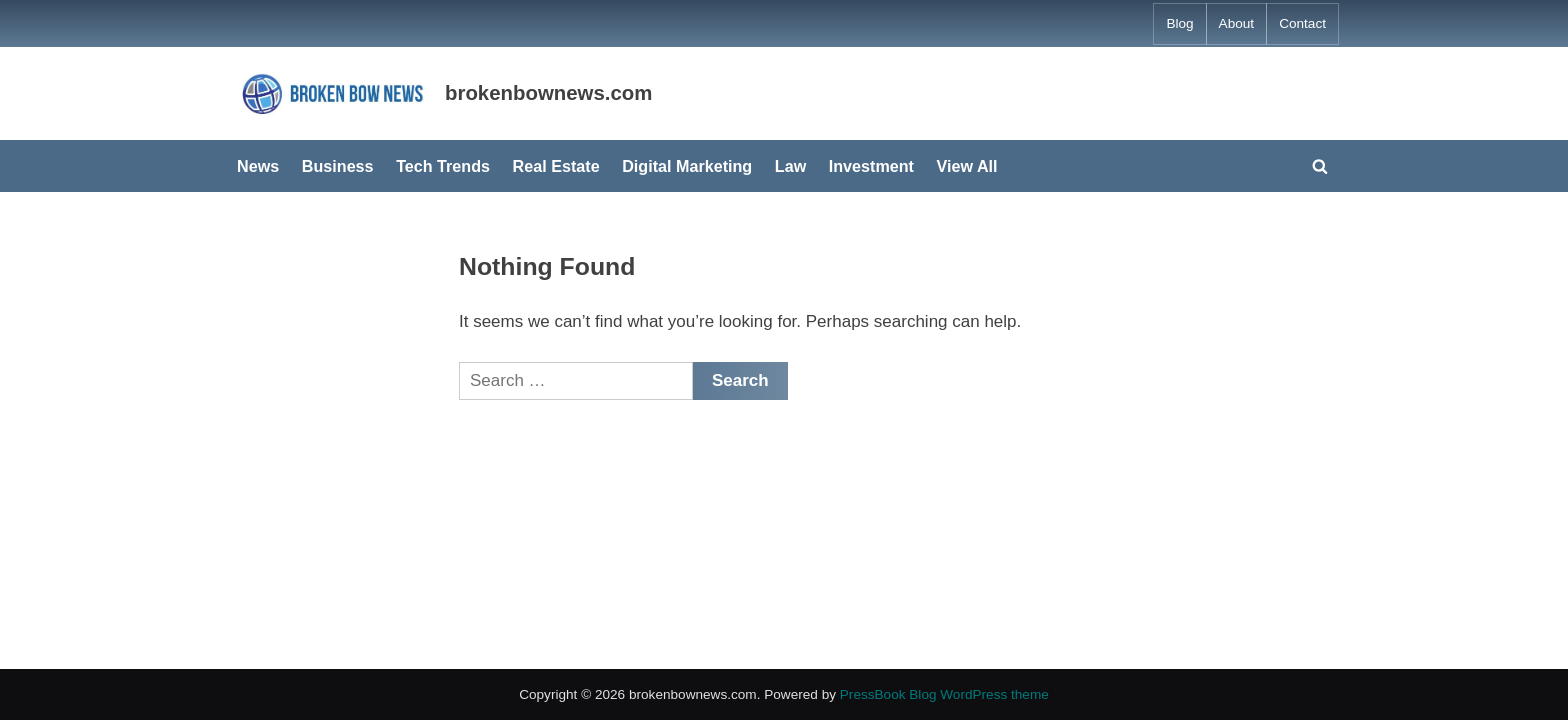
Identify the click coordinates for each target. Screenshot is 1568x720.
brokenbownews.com (548, 93)
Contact (1302, 23)
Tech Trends (443, 166)
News (258, 166)
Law (790, 166)
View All (967, 166)
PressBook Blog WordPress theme (944, 694)
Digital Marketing (687, 166)
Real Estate (556, 166)
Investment (871, 166)
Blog (1179, 23)
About (1237, 23)
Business (338, 166)
